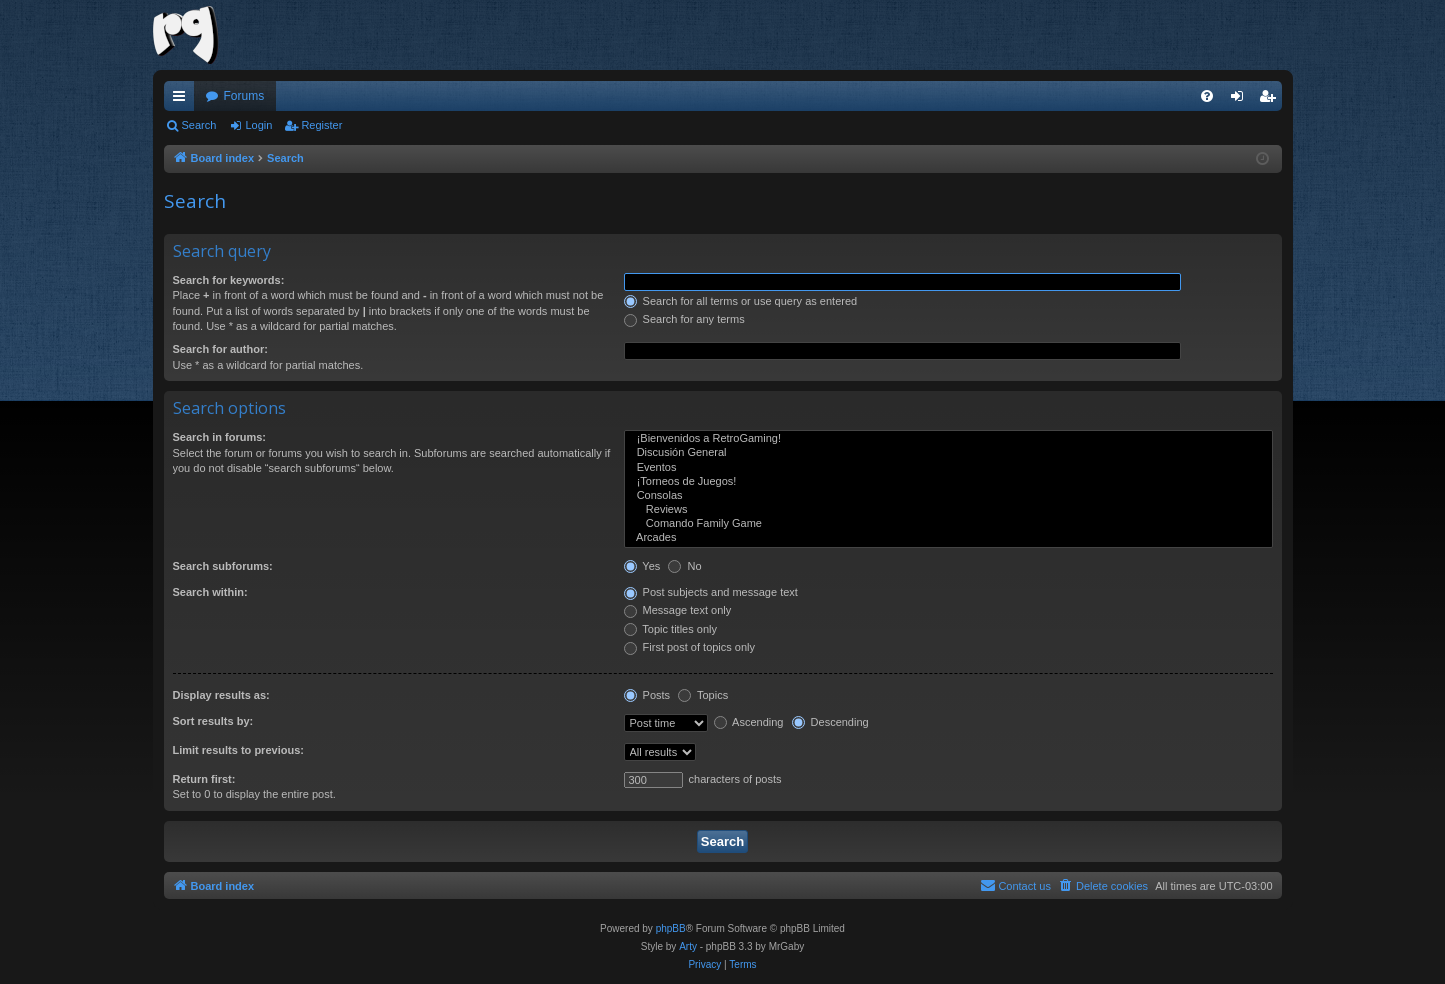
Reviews (948, 510)
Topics (703, 695)
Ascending (749, 722)
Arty (688, 946)
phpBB (671, 928)
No (684, 566)
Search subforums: (223, 566)
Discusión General (948, 453)
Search (199, 125)
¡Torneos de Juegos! (948, 482)
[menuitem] (1207, 96)
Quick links (183, 100)
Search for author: (220, 349)
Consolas (948, 496)
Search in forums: (220, 437)
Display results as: (221, 695)
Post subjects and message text (711, 592)
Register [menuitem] (1270, 100)
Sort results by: (213, 721)
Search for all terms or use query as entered (741, 301)
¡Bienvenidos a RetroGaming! (948, 439)
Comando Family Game (948, 524)
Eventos (948, 468)
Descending (830, 722)
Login (258, 125)
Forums (244, 96)
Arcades (948, 538)
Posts (647, 695)
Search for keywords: (229, 280)
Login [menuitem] (1240, 100)
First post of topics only (690, 647)
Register (321, 125)
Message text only (678, 610)
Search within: (210, 592)
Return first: (204, 779)
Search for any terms (684, 319)
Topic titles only (670, 629)
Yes (642, 566)
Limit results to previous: (238, 750)
